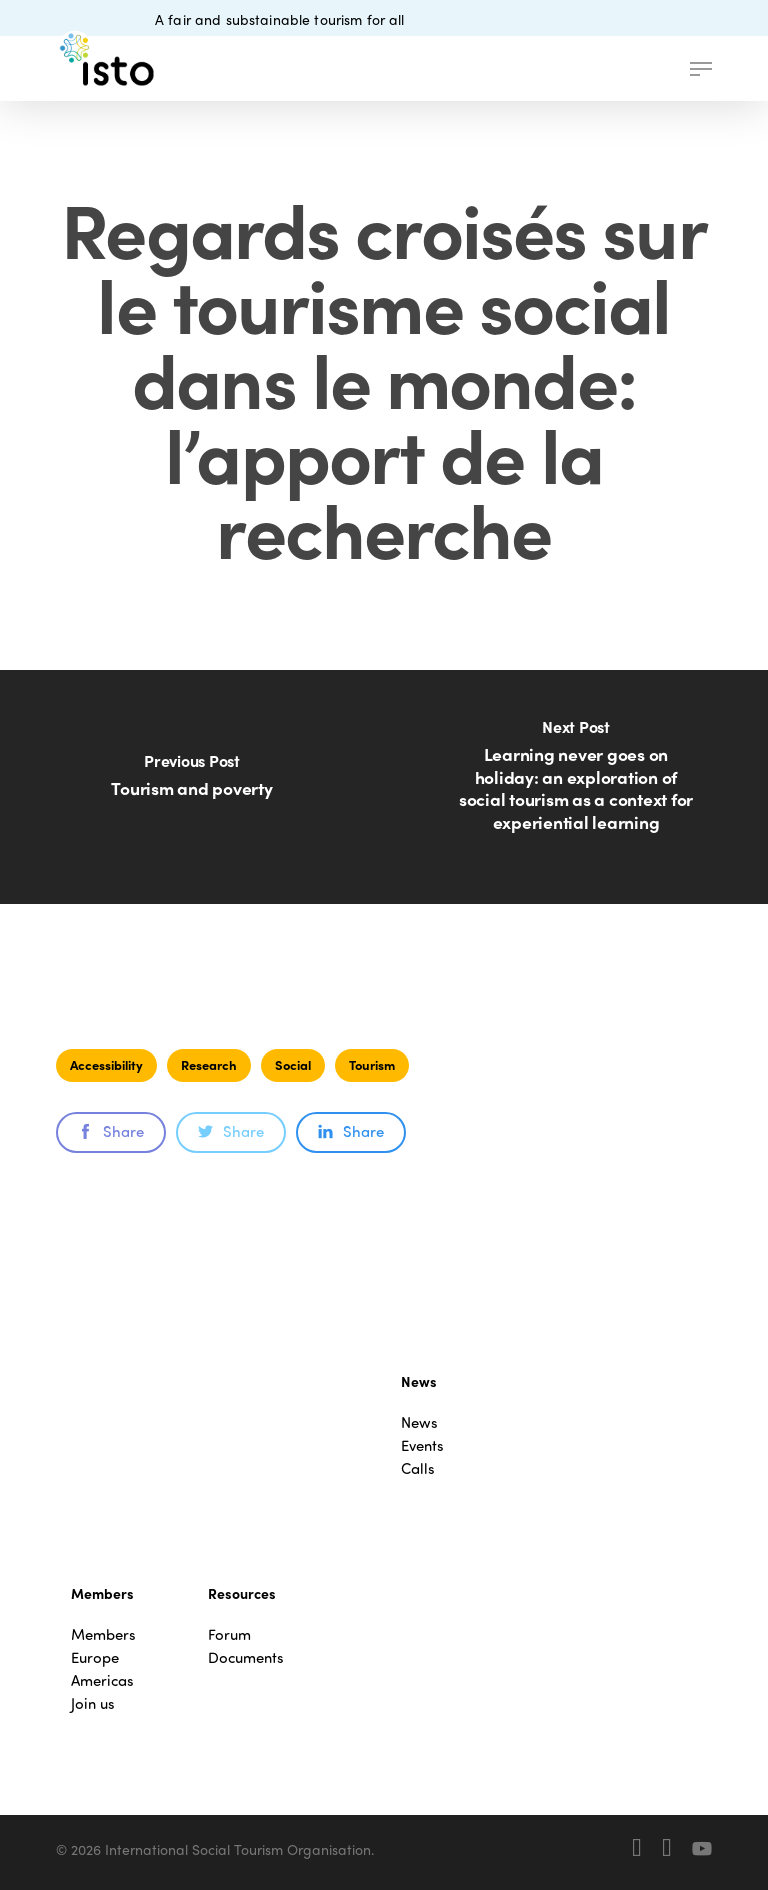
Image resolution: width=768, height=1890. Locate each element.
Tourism (372, 1064)
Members (103, 1634)
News (419, 1422)
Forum (229, 1634)
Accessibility (106, 1064)
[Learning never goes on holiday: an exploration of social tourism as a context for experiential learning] (576, 787)
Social (293, 1064)
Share (111, 1131)
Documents (246, 1657)
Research (209, 1064)
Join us (93, 1703)
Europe (95, 1657)
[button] (701, 69)
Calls (418, 1468)
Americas (102, 1680)
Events (422, 1445)
